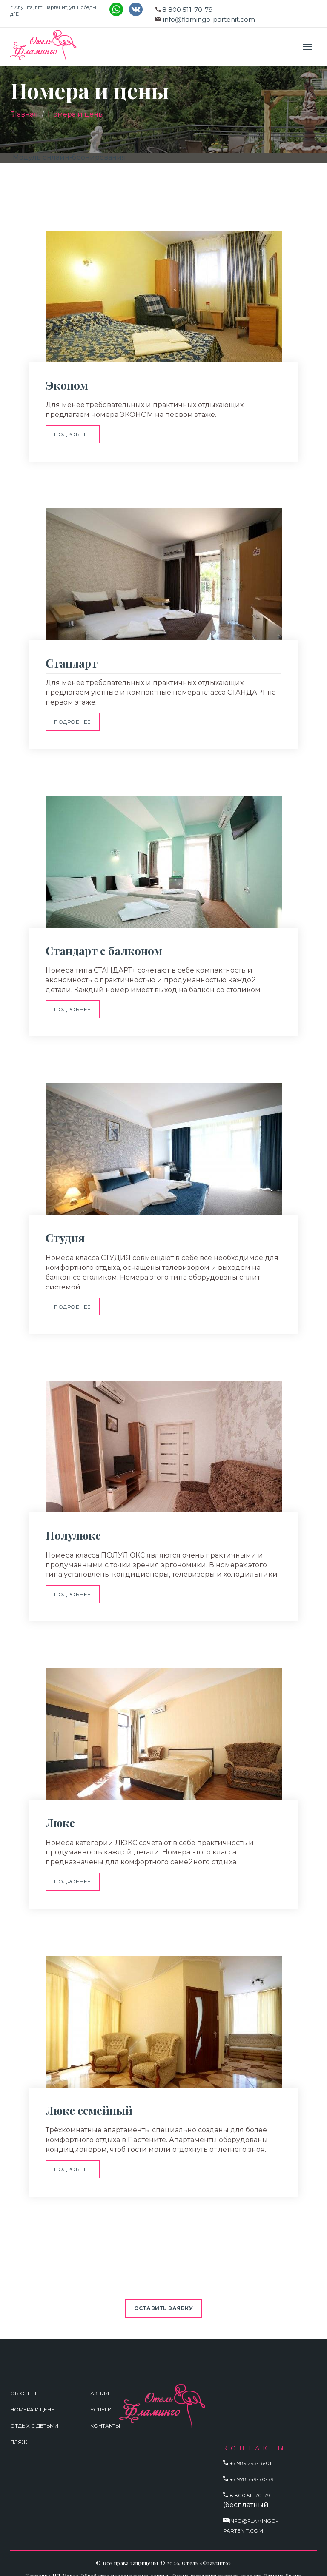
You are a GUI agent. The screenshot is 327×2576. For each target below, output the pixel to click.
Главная (24, 114)
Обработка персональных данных (125, 2562)
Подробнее (73, 433)
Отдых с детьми (34, 2412)
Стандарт (72, 660)
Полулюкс (73, 1527)
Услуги (101, 2396)
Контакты (105, 2412)
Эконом (67, 385)
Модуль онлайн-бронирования (69, 157)
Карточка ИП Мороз (51, 2562)
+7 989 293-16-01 (250, 2450)
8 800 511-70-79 (187, 10)
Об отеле (24, 2380)
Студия (65, 1232)
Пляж (18, 2428)
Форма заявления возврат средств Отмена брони (236, 2562)
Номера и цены (76, 114)
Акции (99, 2380)
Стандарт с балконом (104, 946)
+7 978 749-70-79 (252, 2465)
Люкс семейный (89, 2098)
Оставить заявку (163, 2295)
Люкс (60, 1813)
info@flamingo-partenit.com (209, 19)
